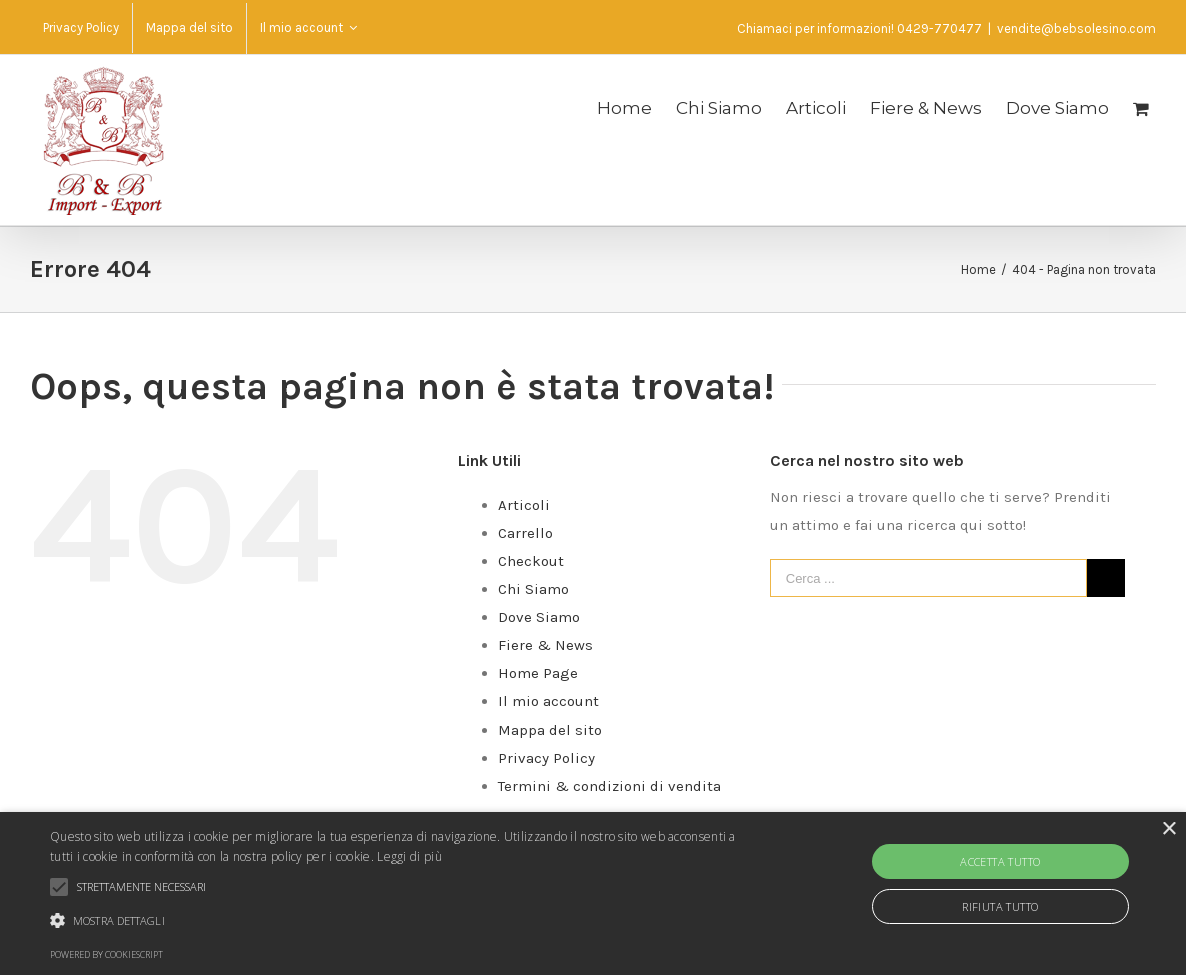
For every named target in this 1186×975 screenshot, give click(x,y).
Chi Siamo (533, 589)
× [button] (1168, 829)
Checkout (531, 561)
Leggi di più (409, 856)
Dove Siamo (539, 617)
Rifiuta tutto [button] (1000, 906)
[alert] (593, 893)
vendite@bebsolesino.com (1076, 28)
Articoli (524, 505)
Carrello (525, 533)
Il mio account (548, 701)
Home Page (538, 673)
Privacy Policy (546, 758)
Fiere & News (545, 645)
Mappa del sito (550, 730)
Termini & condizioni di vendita (609, 786)
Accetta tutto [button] (1000, 861)
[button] (403, 921)
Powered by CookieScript (106, 954)
